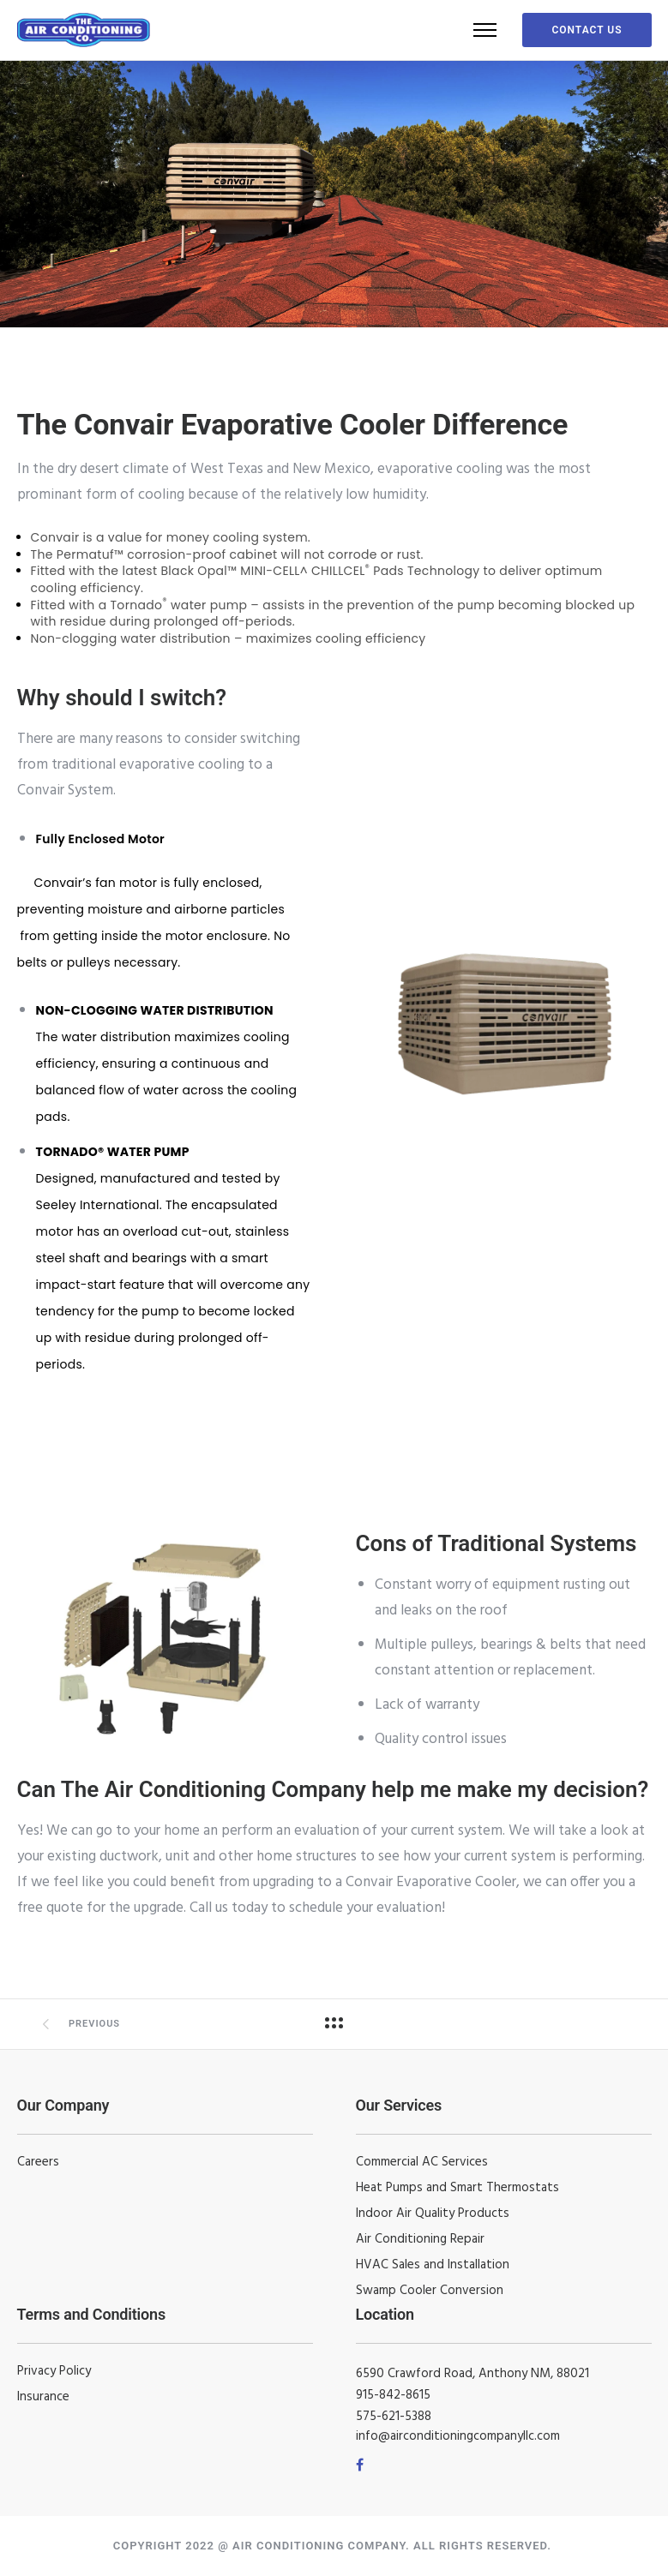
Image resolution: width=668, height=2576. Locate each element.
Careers (38, 2162)
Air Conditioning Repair (420, 2239)
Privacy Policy (54, 2371)
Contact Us (586, 30)
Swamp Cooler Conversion (429, 2290)
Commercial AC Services (422, 2162)
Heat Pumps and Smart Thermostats (457, 2188)
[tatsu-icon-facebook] (360, 2465)
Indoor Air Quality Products (432, 2213)
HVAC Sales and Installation (432, 2265)
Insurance (43, 2397)
